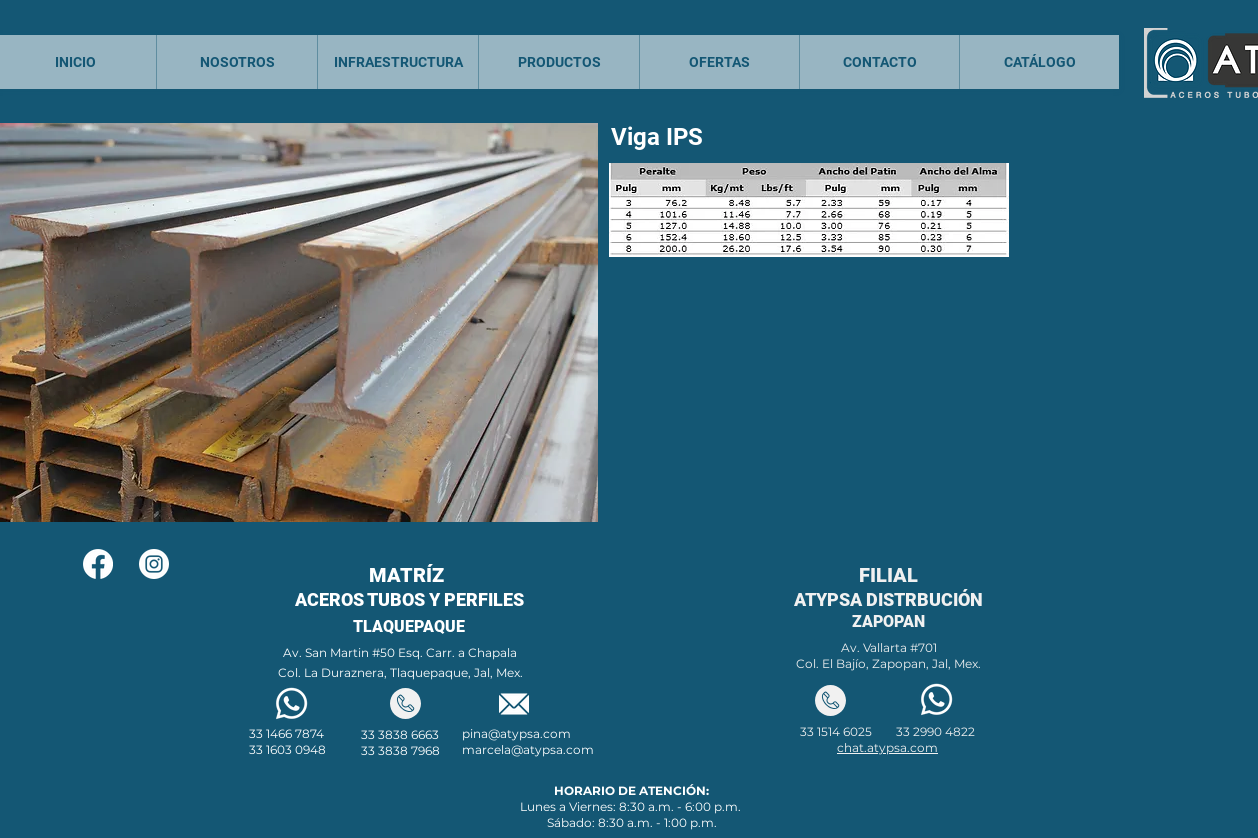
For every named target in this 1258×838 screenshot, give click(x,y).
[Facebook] (98, 564)
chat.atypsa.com (887, 747)
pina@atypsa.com (516, 733)
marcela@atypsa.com (528, 749)
